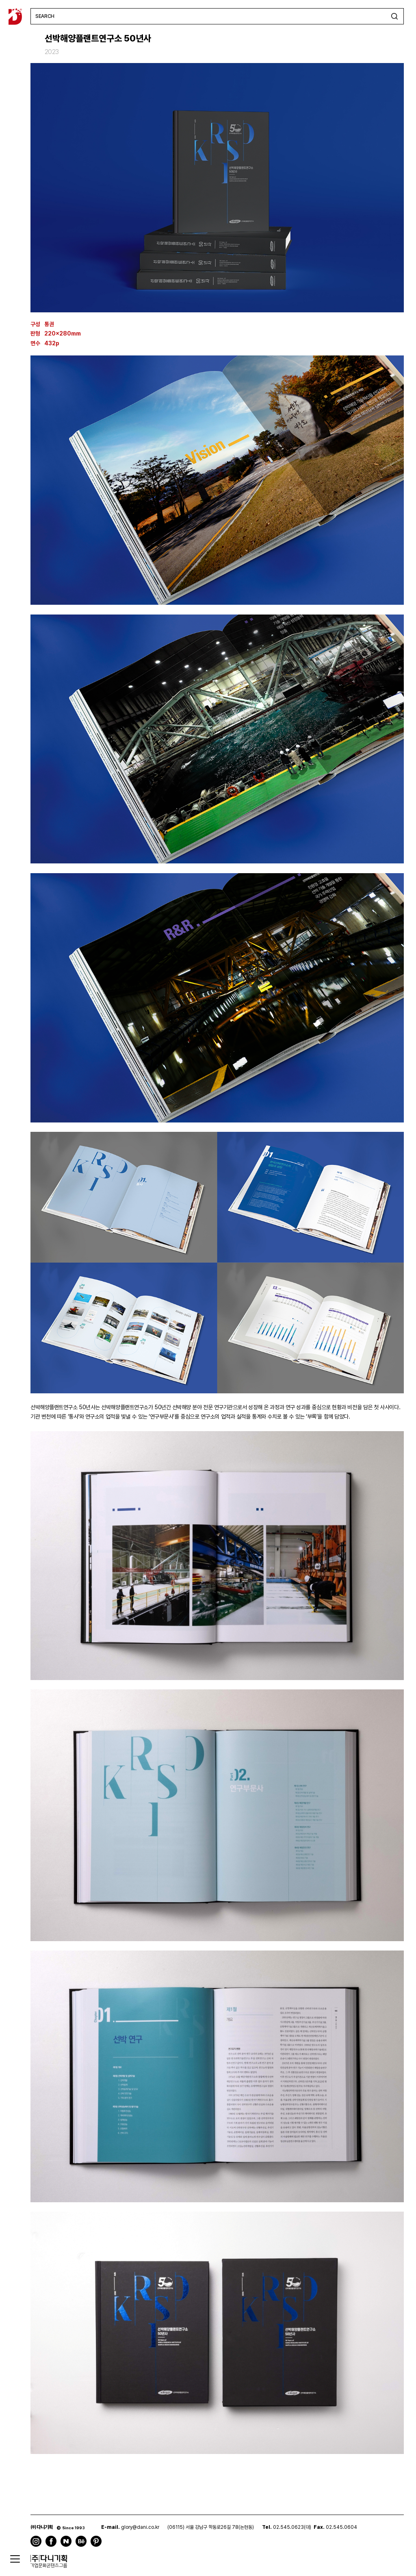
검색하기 (394, 16)
